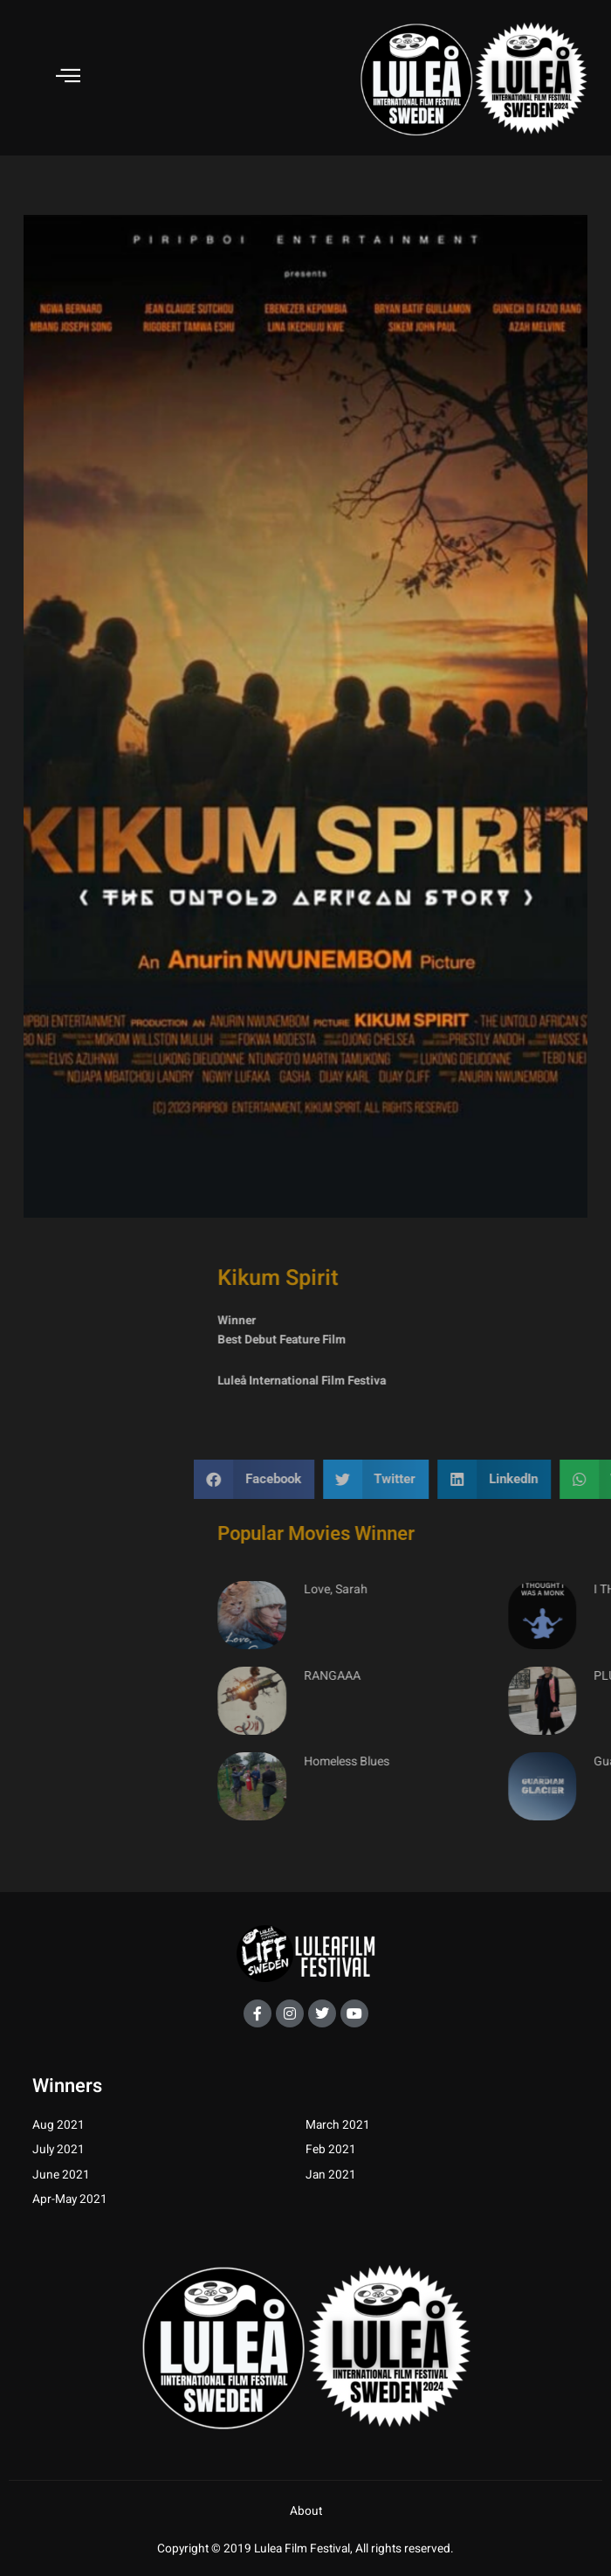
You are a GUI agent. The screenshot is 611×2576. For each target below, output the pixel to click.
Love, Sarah (516, 1590)
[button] (435, 1479)
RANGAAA (512, 1676)
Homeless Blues (527, 1761)
